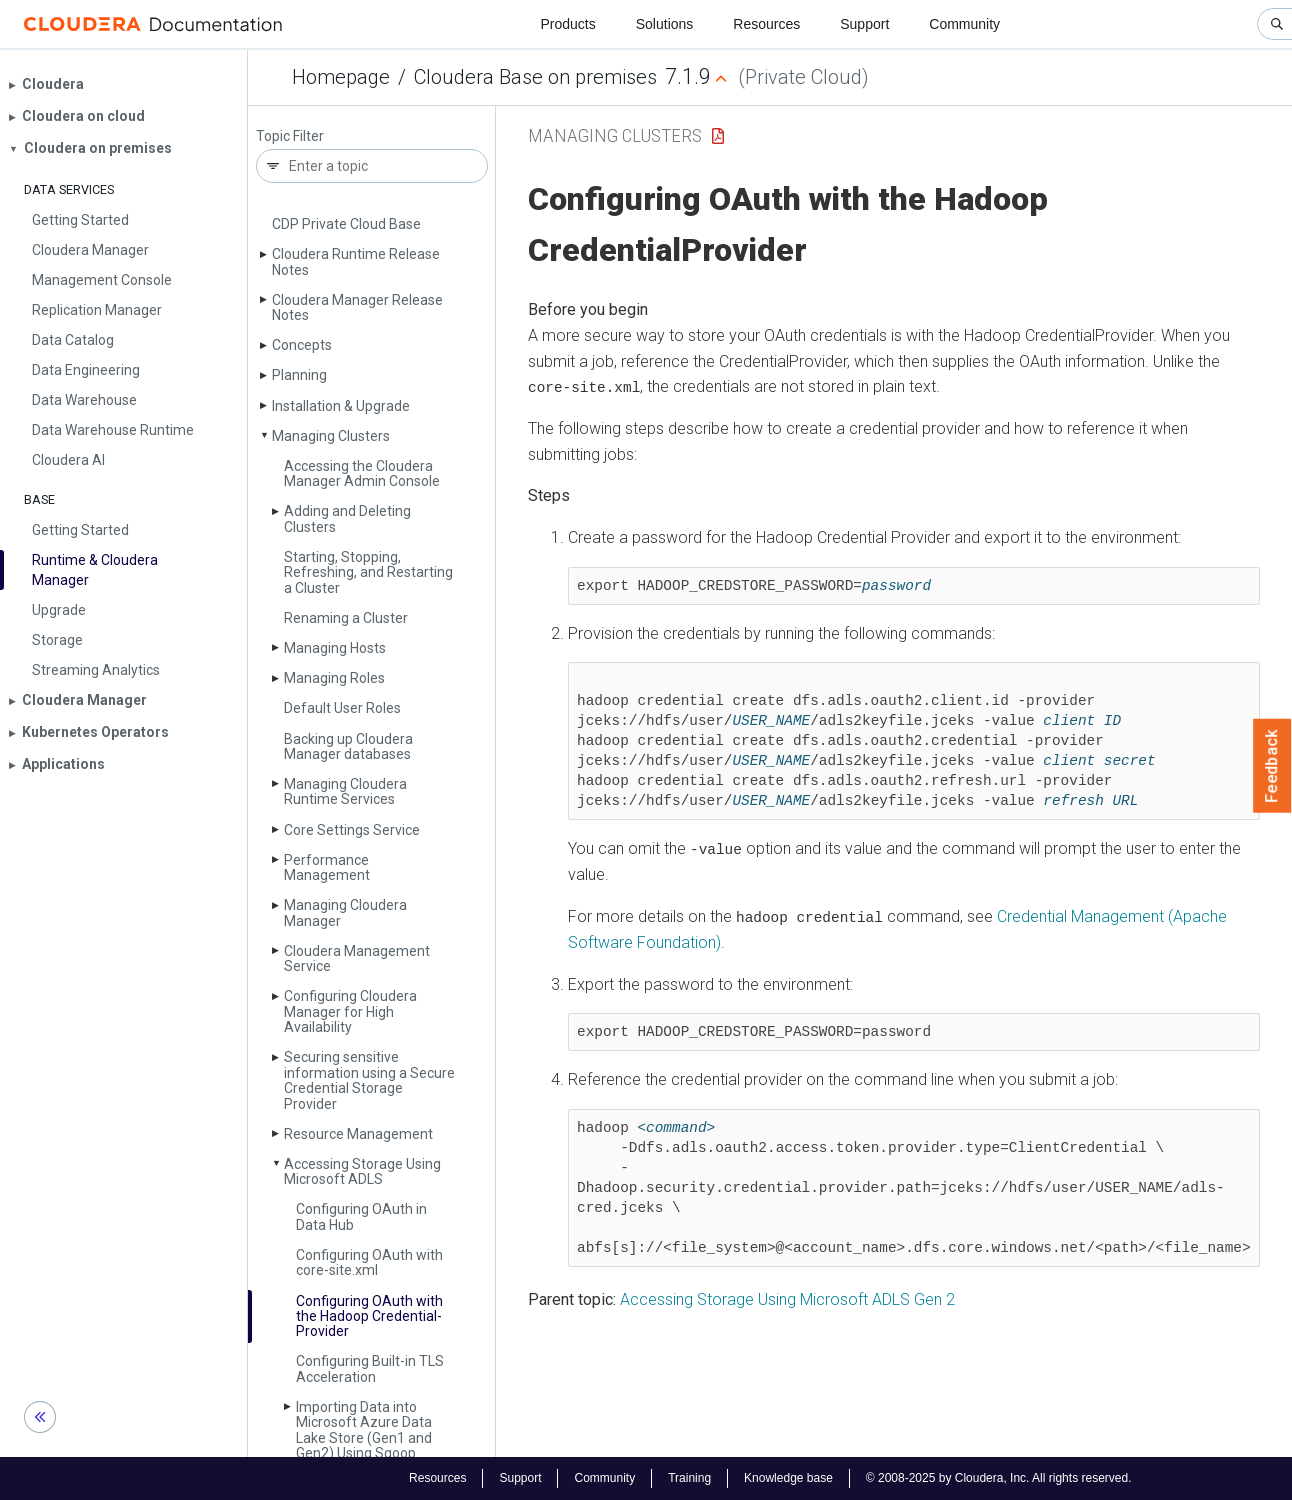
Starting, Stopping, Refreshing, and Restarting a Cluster (368, 572)
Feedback (1272, 766)
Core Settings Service (352, 830)
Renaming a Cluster (346, 618)
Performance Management (327, 867)
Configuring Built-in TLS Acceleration (370, 1368)
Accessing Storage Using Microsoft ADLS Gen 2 (787, 1297)
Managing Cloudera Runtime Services (345, 791)
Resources (766, 24)
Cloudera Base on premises (535, 77)
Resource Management (358, 1134)
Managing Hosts (335, 648)
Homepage (341, 77)
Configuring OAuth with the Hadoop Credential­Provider (369, 1316)
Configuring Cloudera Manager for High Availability (350, 1011)
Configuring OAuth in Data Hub (361, 1216)
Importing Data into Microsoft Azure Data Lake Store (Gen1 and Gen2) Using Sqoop (364, 1430)
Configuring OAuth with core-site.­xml (369, 1262)
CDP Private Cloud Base (346, 224)
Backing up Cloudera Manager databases (348, 746)
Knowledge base (788, 1478)
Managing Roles (334, 678)
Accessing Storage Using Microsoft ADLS (362, 1171)
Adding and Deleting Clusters (347, 518)
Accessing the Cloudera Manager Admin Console (362, 473)
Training (689, 1478)
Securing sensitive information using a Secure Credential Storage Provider (369, 1080)
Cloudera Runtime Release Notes (356, 261)
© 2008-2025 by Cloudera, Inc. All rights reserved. (999, 1478)
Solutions (665, 24)
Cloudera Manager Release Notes (357, 307)
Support (864, 24)
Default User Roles (342, 708)
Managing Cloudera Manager (345, 912)
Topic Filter (290, 136)
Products (567, 24)
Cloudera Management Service (357, 958)
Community (964, 24)
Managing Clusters (331, 436)
